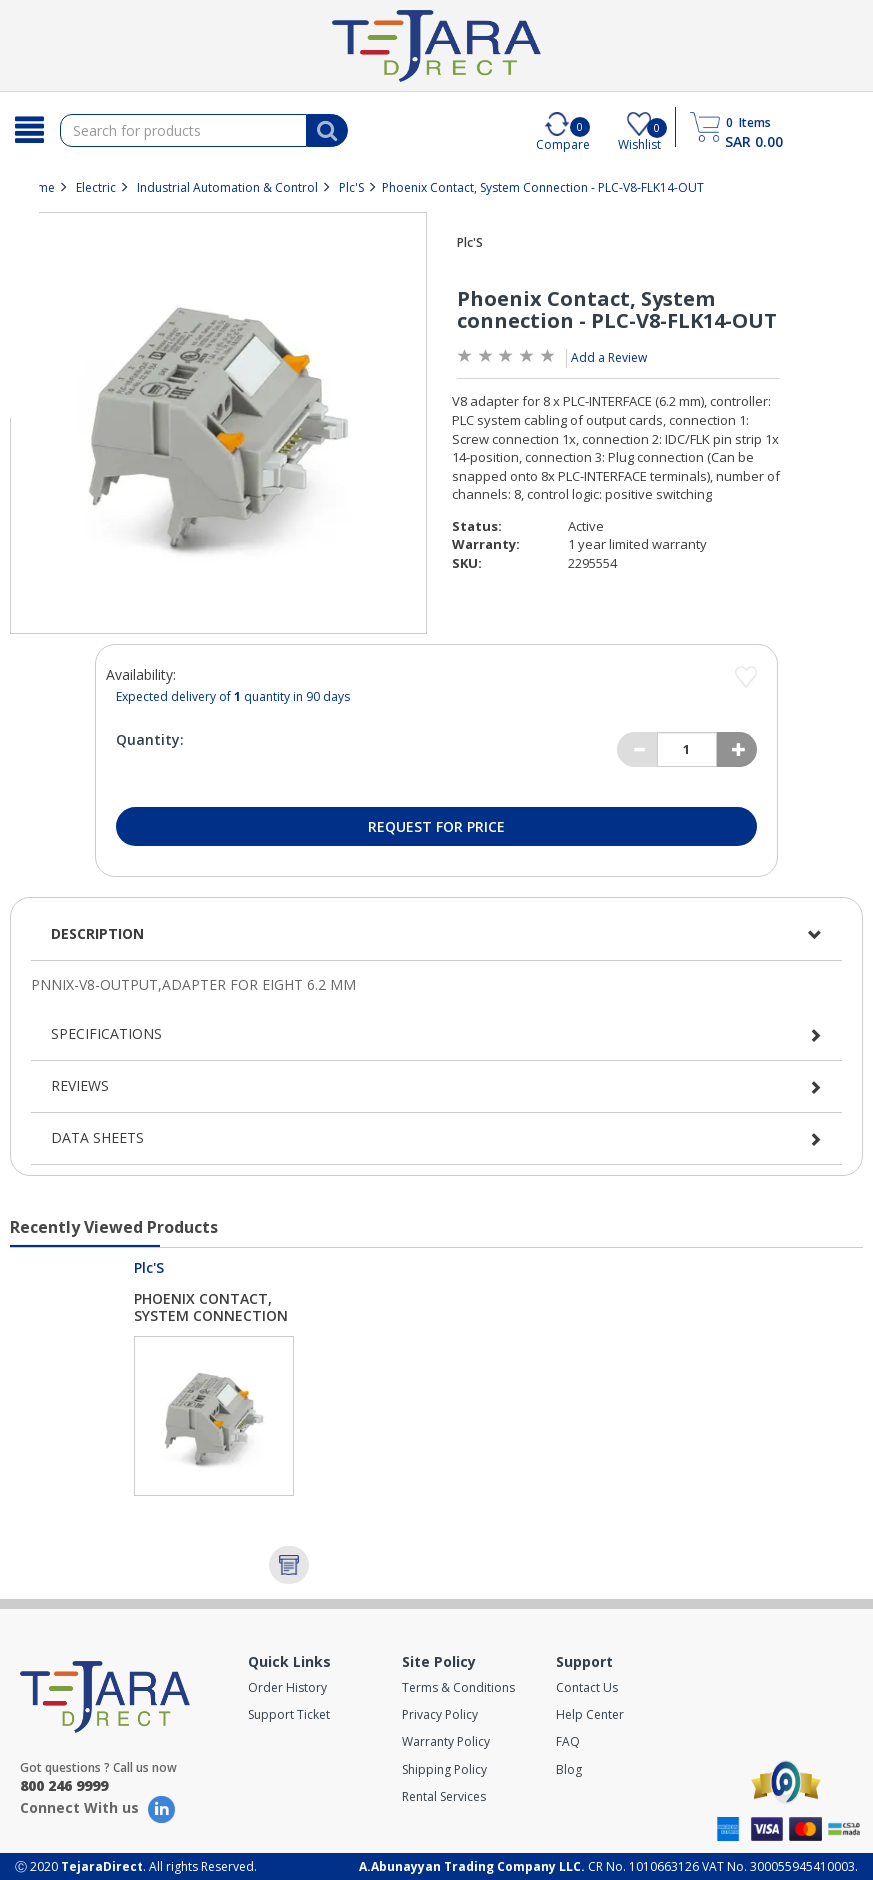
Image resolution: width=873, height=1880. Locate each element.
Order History (287, 1687)
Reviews (80, 1085)
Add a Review (609, 357)
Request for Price (436, 826)
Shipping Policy (444, 1769)
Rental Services (444, 1796)
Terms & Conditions (458, 1687)
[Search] (30, 130)
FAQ (568, 1741)
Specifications (106, 1033)
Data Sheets (97, 1137)
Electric (96, 187)
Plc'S (351, 187)
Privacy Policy (440, 1714)
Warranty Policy (446, 1741)
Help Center (590, 1714)
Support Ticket (289, 1714)
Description (97, 933)
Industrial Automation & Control (227, 187)
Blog (569, 1769)
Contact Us (587, 1687)
